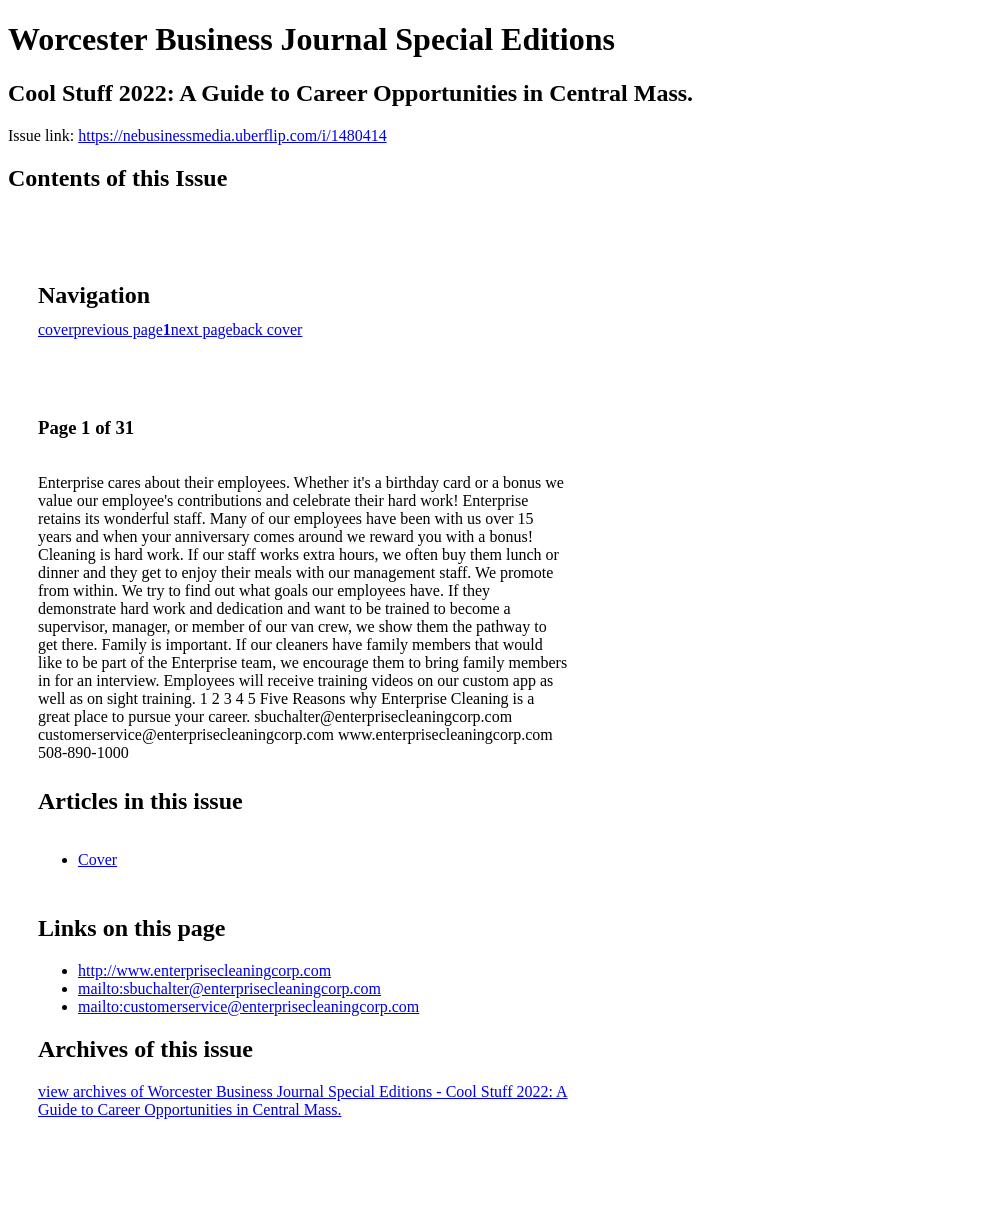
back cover (268, 329)
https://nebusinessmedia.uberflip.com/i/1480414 (232, 135)
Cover (97, 859)
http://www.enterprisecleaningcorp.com (204, 970)
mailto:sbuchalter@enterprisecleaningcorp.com (229, 988)
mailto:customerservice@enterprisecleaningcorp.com (248, 1006)
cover (56, 329)
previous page (118, 329)
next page (202, 329)
